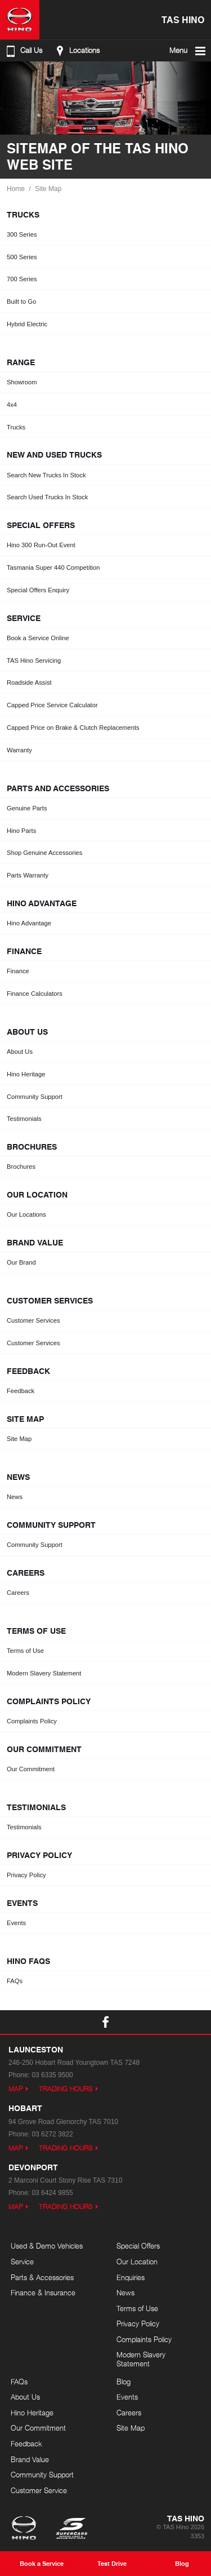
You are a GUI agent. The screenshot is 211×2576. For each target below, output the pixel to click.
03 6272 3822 (52, 2134)
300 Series (22, 234)
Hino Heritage (26, 1074)
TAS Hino (182, 19)
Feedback (20, 1390)
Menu (188, 50)
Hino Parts (21, 830)
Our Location (137, 2261)
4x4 (12, 404)
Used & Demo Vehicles (47, 2245)
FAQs (15, 1981)
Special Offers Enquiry (38, 590)
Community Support (34, 1096)
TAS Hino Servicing (34, 660)
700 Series (22, 279)
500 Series (22, 257)
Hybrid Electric (27, 324)
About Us (20, 1051)
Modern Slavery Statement (44, 1673)
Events (16, 1922)
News (15, 1496)
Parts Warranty (27, 875)
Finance (18, 971)
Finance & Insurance (43, 2292)
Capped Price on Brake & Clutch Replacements (73, 727)
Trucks (16, 427)
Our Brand (21, 1262)
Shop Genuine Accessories (44, 852)
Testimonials (24, 1118)
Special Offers (138, 2245)
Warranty (19, 750)
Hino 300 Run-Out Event (41, 545)
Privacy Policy (26, 1875)
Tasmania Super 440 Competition (53, 567)
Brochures (21, 1166)
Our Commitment (31, 1769)
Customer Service (39, 2490)
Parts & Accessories (42, 2277)
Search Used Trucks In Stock (47, 497)
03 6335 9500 (52, 2075)
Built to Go (21, 301)
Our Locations (26, 1214)
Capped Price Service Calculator (52, 705)
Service (22, 2261)
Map (15, 2089)
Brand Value (30, 2459)
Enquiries (130, 2277)
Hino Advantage (29, 923)
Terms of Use (25, 1650)
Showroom (22, 382)
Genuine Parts (27, 808)
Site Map (48, 189)
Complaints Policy (32, 1721)
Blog (123, 2381)
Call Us (23, 50)
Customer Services (33, 1320)
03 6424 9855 (52, 2193)
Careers (18, 1592)
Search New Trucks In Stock (46, 475)
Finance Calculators (34, 993)
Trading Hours (66, 2089)
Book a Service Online (38, 638)
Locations (76, 50)
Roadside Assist (29, 682)
